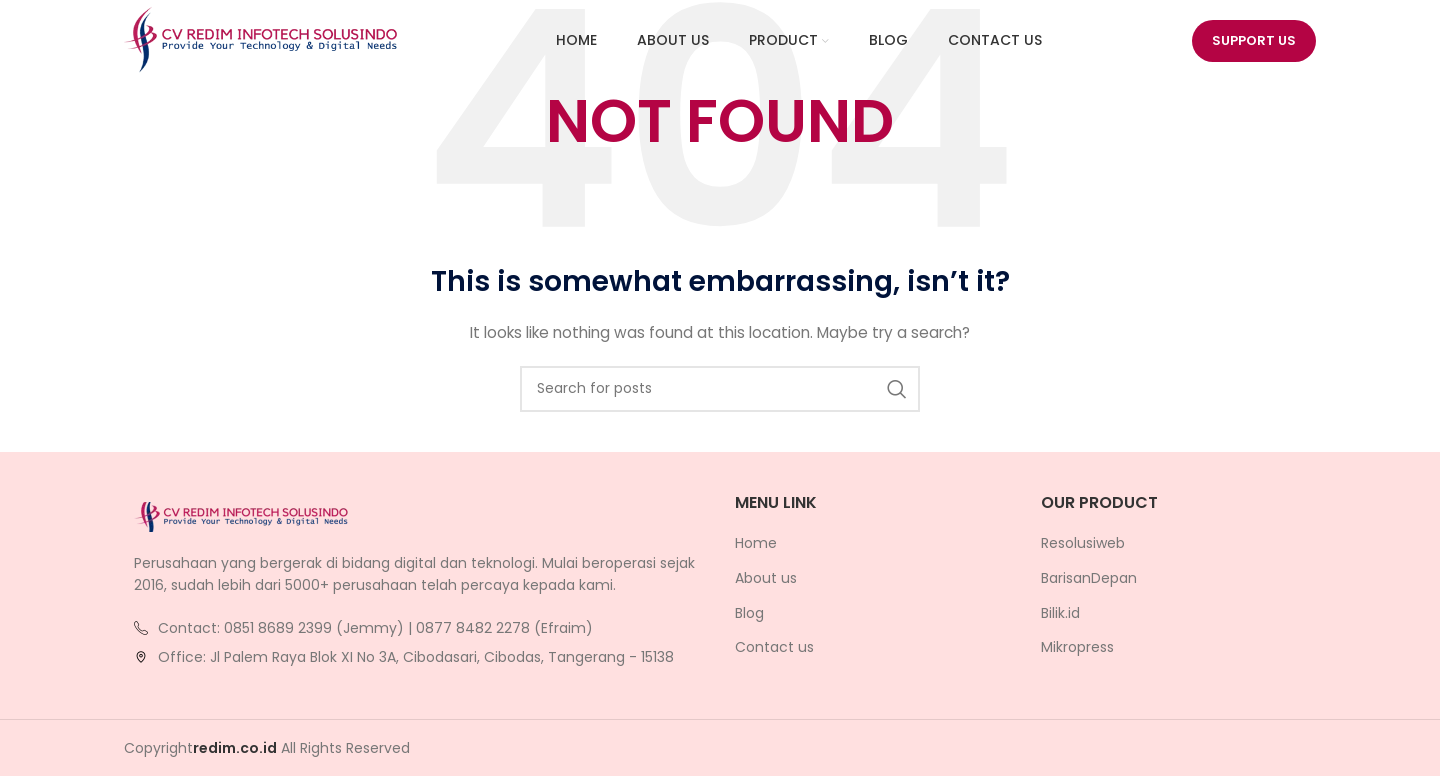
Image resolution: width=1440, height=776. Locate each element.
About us (766, 578)
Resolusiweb (1083, 543)
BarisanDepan (1089, 578)
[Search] (720, 389)
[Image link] (244, 516)
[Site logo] (264, 44)
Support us (1254, 44)
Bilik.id (1060, 613)
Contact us (774, 647)
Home (756, 543)
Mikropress (1077, 647)
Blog (749, 613)
